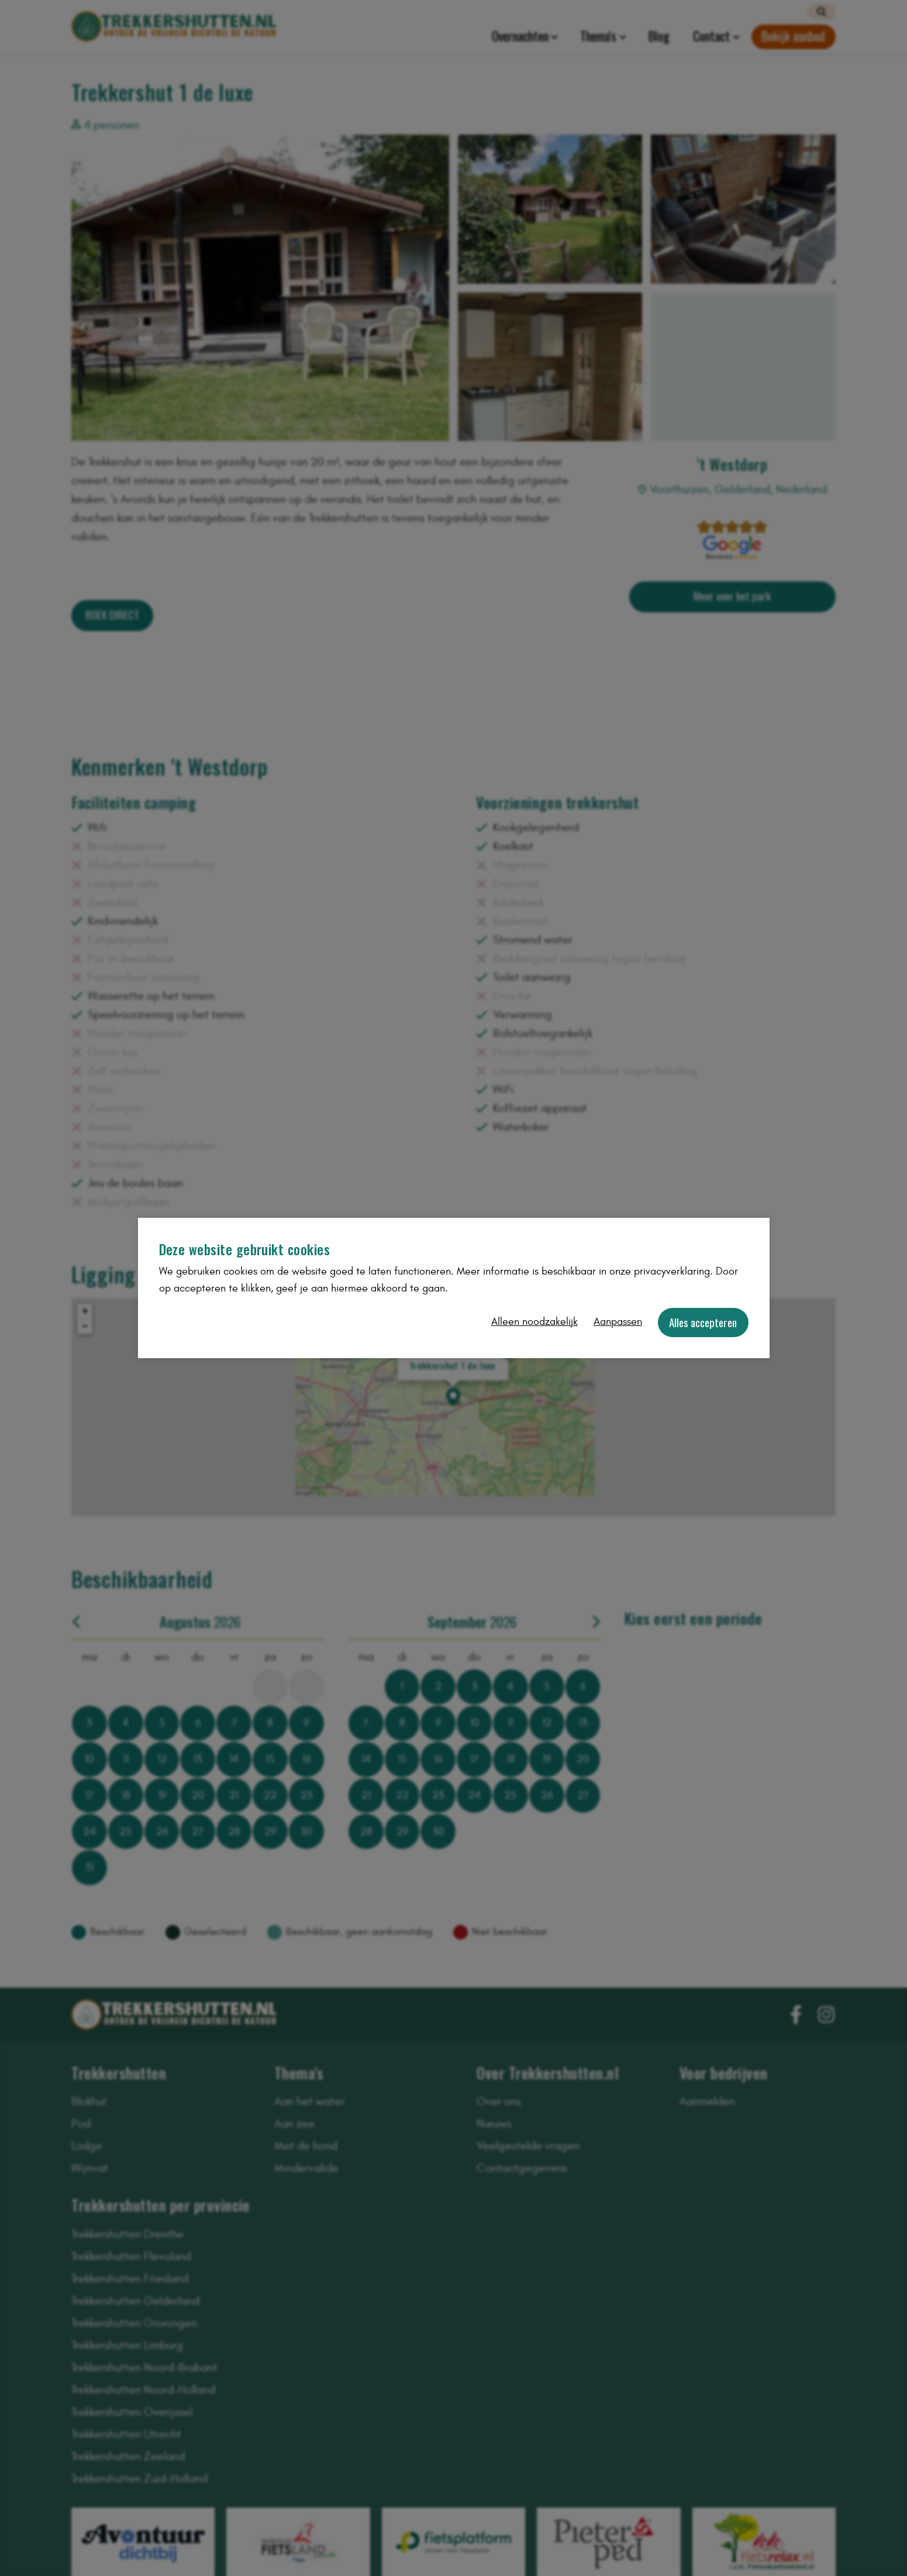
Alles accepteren (703, 1322)
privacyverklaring (672, 1271)
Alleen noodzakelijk (534, 1321)
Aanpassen (618, 1321)
